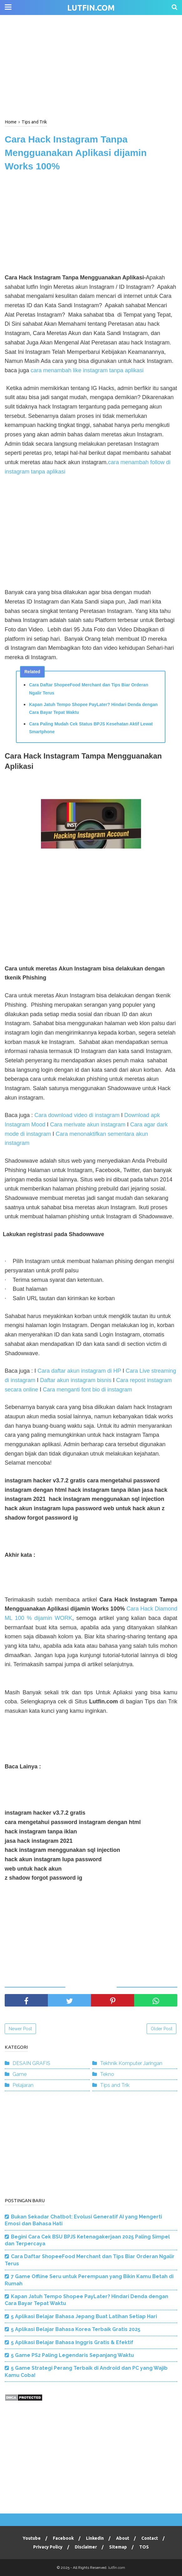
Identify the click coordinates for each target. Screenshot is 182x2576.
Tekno (107, 2074)
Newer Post (20, 2028)
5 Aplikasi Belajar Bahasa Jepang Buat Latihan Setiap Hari (84, 2316)
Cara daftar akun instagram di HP (79, 1371)
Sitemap (118, 2546)
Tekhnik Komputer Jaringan (131, 2063)
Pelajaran (23, 2085)
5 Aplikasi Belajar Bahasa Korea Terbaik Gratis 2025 (75, 2329)
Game (20, 2074)
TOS (144, 2546)
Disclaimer (86, 2546)
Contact (149, 2538)
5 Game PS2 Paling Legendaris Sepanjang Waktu (72, 2355)
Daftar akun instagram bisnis (75, 1380)
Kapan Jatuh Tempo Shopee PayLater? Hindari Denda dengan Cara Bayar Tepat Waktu (93, 708)
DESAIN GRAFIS (31, 2063)
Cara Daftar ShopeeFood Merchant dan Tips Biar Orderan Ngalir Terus (88, 688)
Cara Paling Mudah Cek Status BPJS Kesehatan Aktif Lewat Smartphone (91, 727)
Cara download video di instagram (76, 1115)
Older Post (161, 2028)
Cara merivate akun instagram (87, 1124)
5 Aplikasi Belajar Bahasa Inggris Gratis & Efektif (72, 2342)
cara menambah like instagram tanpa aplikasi (87, 370)
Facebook (63, 2538)
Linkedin (95, 2538)
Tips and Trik (114, 2085)
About (122, 2538)
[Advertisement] (91, 65)
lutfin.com (91, 7)
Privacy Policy (48, 2546)
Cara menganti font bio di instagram (87, 1389)
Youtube (32, 2538)
